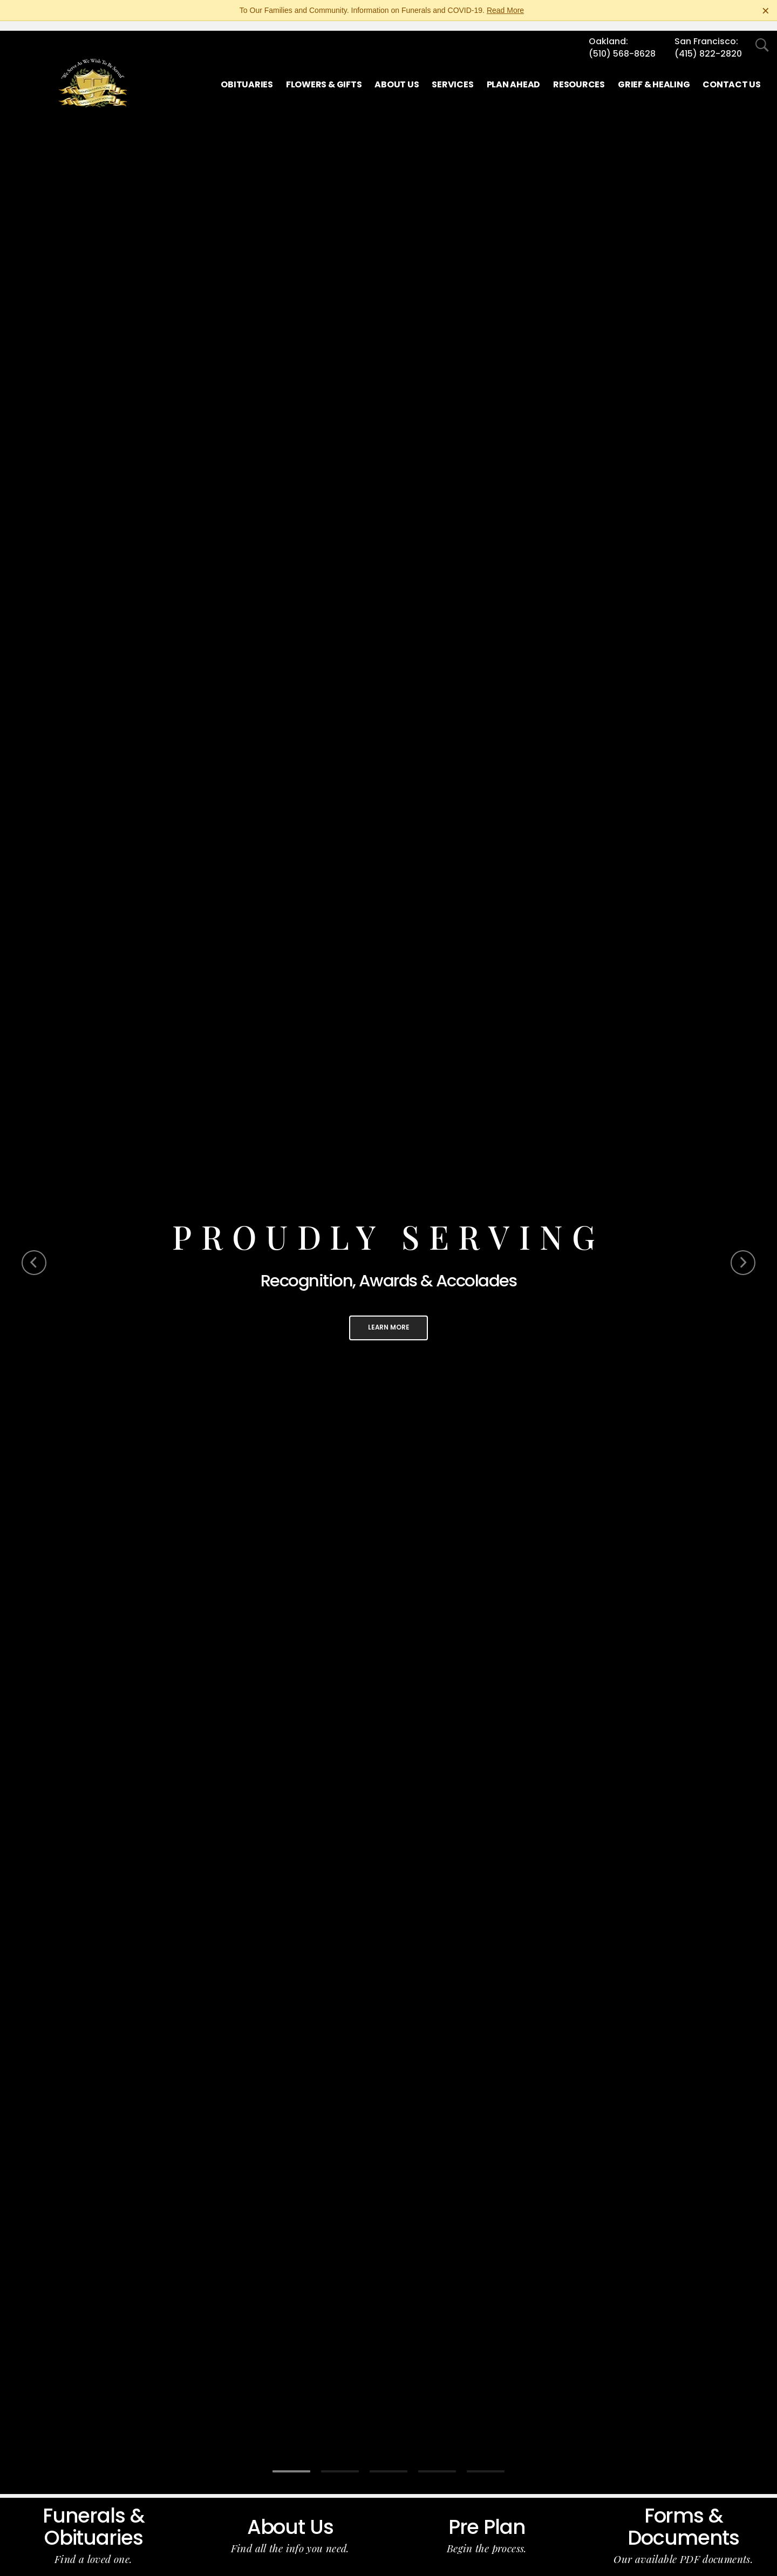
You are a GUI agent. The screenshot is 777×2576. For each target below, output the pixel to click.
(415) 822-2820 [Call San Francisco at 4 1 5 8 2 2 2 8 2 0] (708, 44)
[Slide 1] (291, 2462)
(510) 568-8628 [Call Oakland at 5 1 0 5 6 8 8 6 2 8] (622, 44)
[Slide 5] (486, 2462)
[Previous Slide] (34, 1253)
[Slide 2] (340, 2462)
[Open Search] (762, 36)
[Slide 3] (388, 2462)
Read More (505, 10)
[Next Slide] (743, 1253)
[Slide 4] (437, 2462)
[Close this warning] (765, 10)
